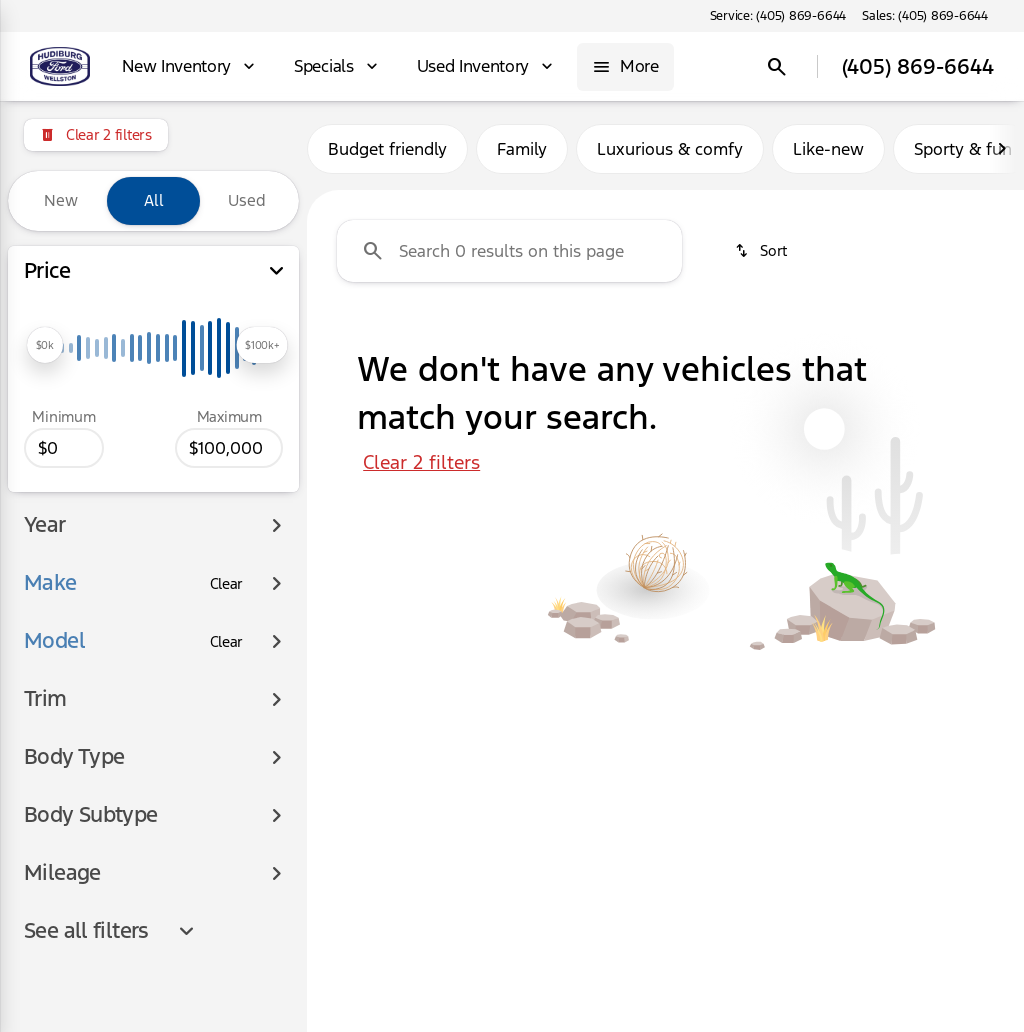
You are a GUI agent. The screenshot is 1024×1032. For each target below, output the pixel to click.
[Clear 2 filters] (96, 135)
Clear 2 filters (421, 462)
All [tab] (154, 200)
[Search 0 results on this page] (509, 251)
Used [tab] (247, 200)
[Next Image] (1002, 149)
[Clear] (227, 539)
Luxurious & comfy (670, 149)
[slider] (45, 345)
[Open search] (777, 67)
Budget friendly (387, 149)
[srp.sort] (760, 251)
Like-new (828, 149)
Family (522, 149)
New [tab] (61, 200)
